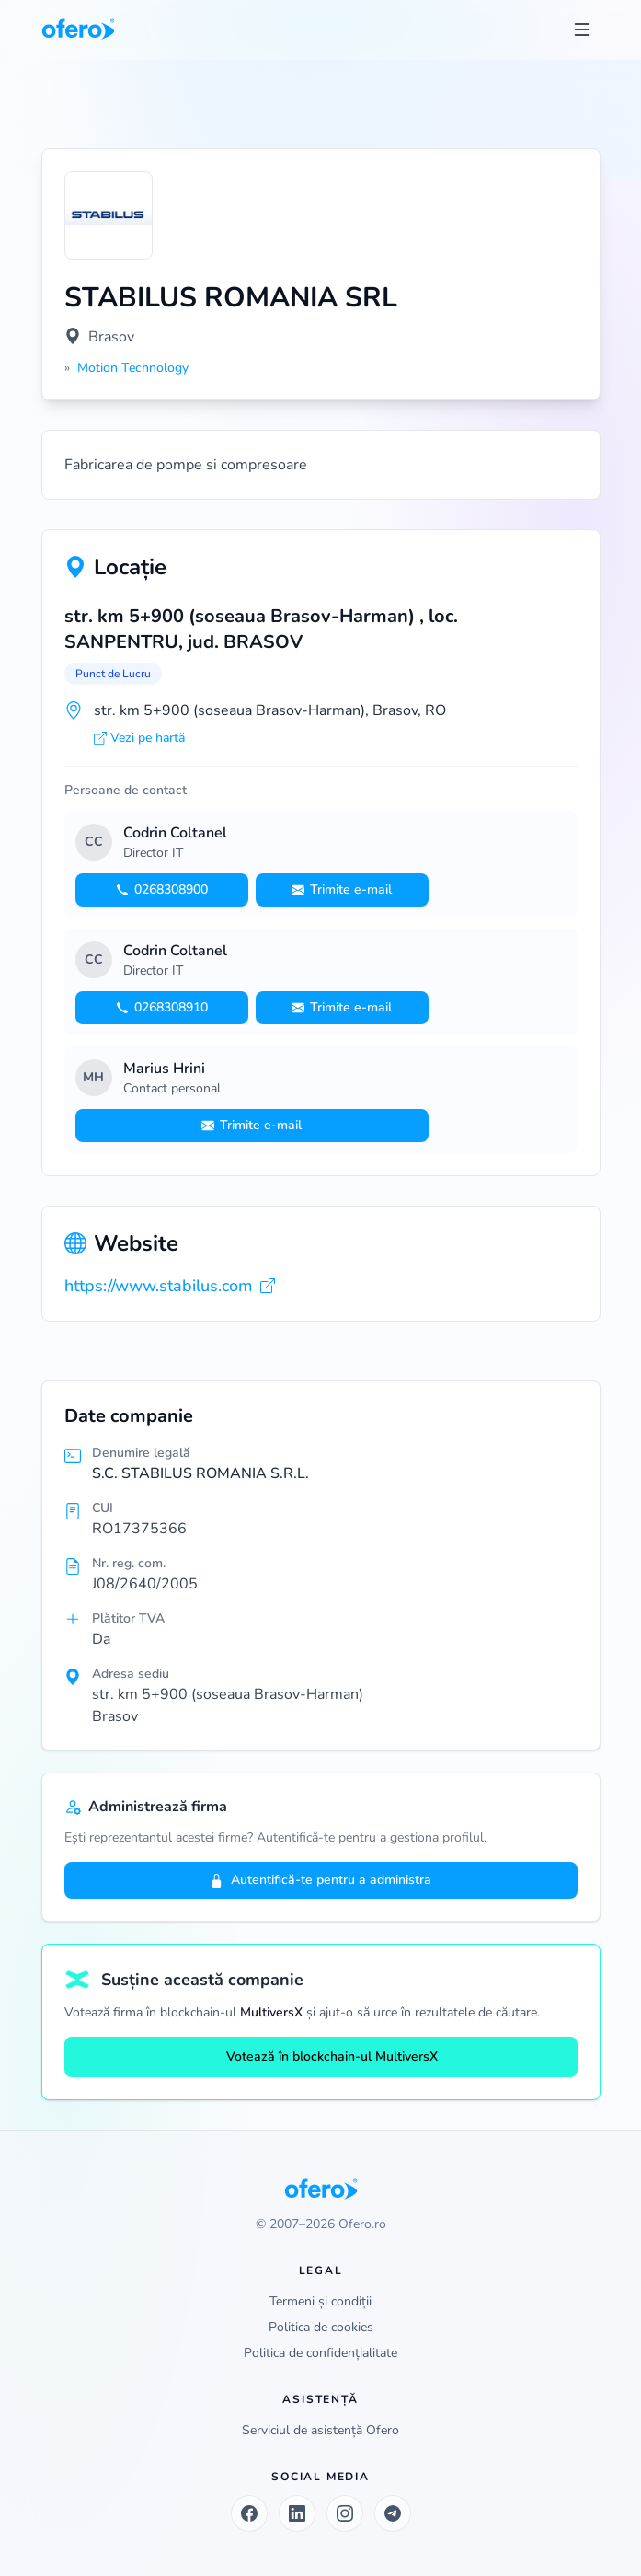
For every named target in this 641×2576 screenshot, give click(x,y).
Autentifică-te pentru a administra (320, 1880)
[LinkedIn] (297, 2513)
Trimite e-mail (342, 889)
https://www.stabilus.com (169, 1286)
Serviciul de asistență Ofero (320, 2430)
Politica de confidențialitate (320, 2353)
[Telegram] (392, 2513)
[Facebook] (249, 2513)
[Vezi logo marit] (108, 215)
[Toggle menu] (582, 29)
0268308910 (162, 1007)
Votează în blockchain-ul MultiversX (321, 2056)
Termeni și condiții (320, 2301)
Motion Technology (133, 367)
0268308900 (162, 889)
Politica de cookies (321, 2327)
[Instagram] (344, 2513)
